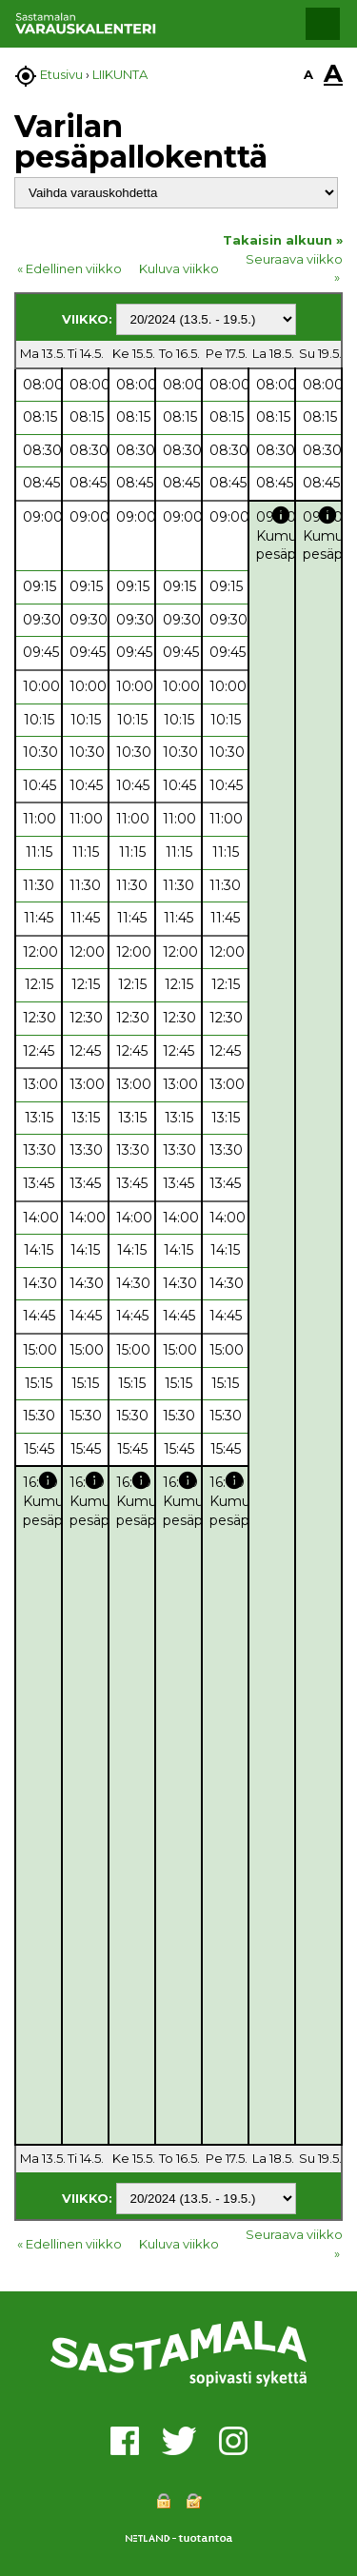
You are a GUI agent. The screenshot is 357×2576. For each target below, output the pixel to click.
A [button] (308, 74)
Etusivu (61, 74)
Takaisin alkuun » (283, 240)
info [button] (280, 515)
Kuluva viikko (179, 268)
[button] (323, 24)
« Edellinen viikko (69, 268)
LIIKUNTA (120, 74)
